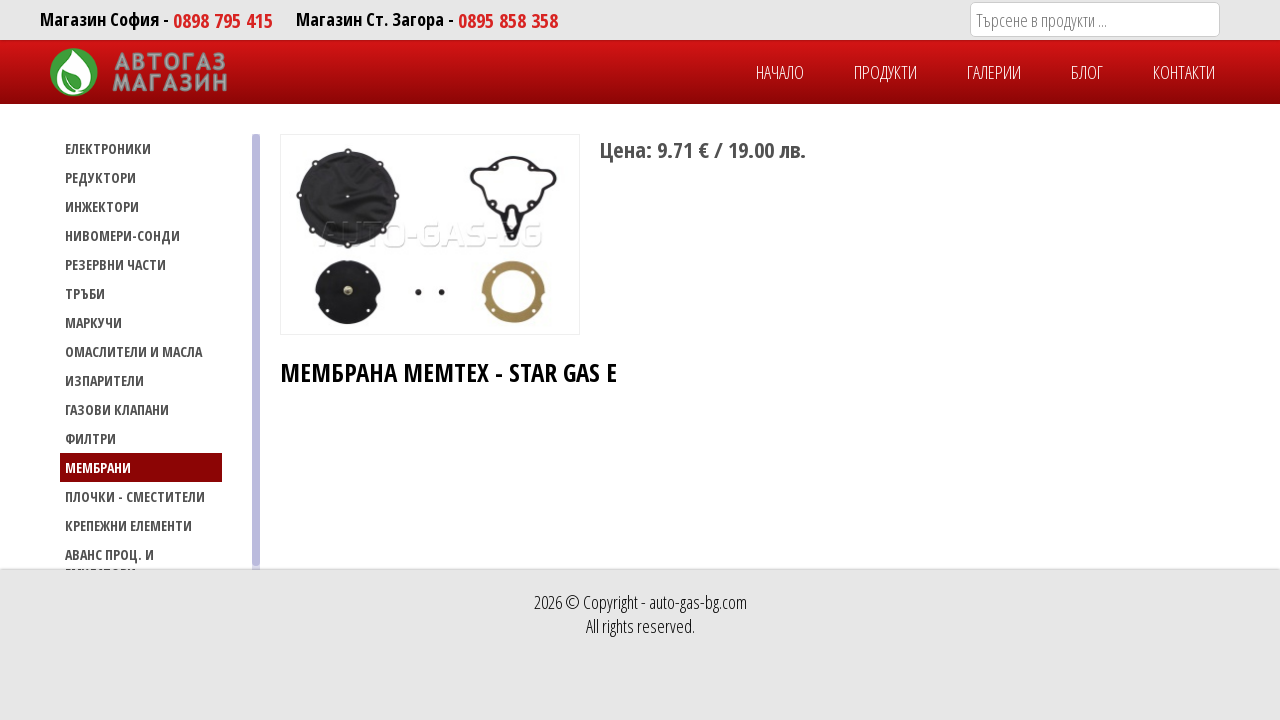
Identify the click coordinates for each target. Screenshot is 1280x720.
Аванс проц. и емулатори (109, 564)
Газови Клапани (117, 409)
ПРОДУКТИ (885, 72)
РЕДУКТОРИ (100, 177)
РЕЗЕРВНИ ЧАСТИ (115, 264)
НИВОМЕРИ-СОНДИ (122, 235)
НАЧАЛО (780, 72)
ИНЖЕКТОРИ (102, 206)
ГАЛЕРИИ (994, 72)
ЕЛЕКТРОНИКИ (108, 148)
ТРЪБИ (85, 293)
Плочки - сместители (135, 496)
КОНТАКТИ (1184, 72)
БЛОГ (1087, 72)
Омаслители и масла (133, 351)
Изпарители (104, 380)
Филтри (90, 438)
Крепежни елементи (128, 525)
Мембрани (98, 467)
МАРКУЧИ (93, 322)
